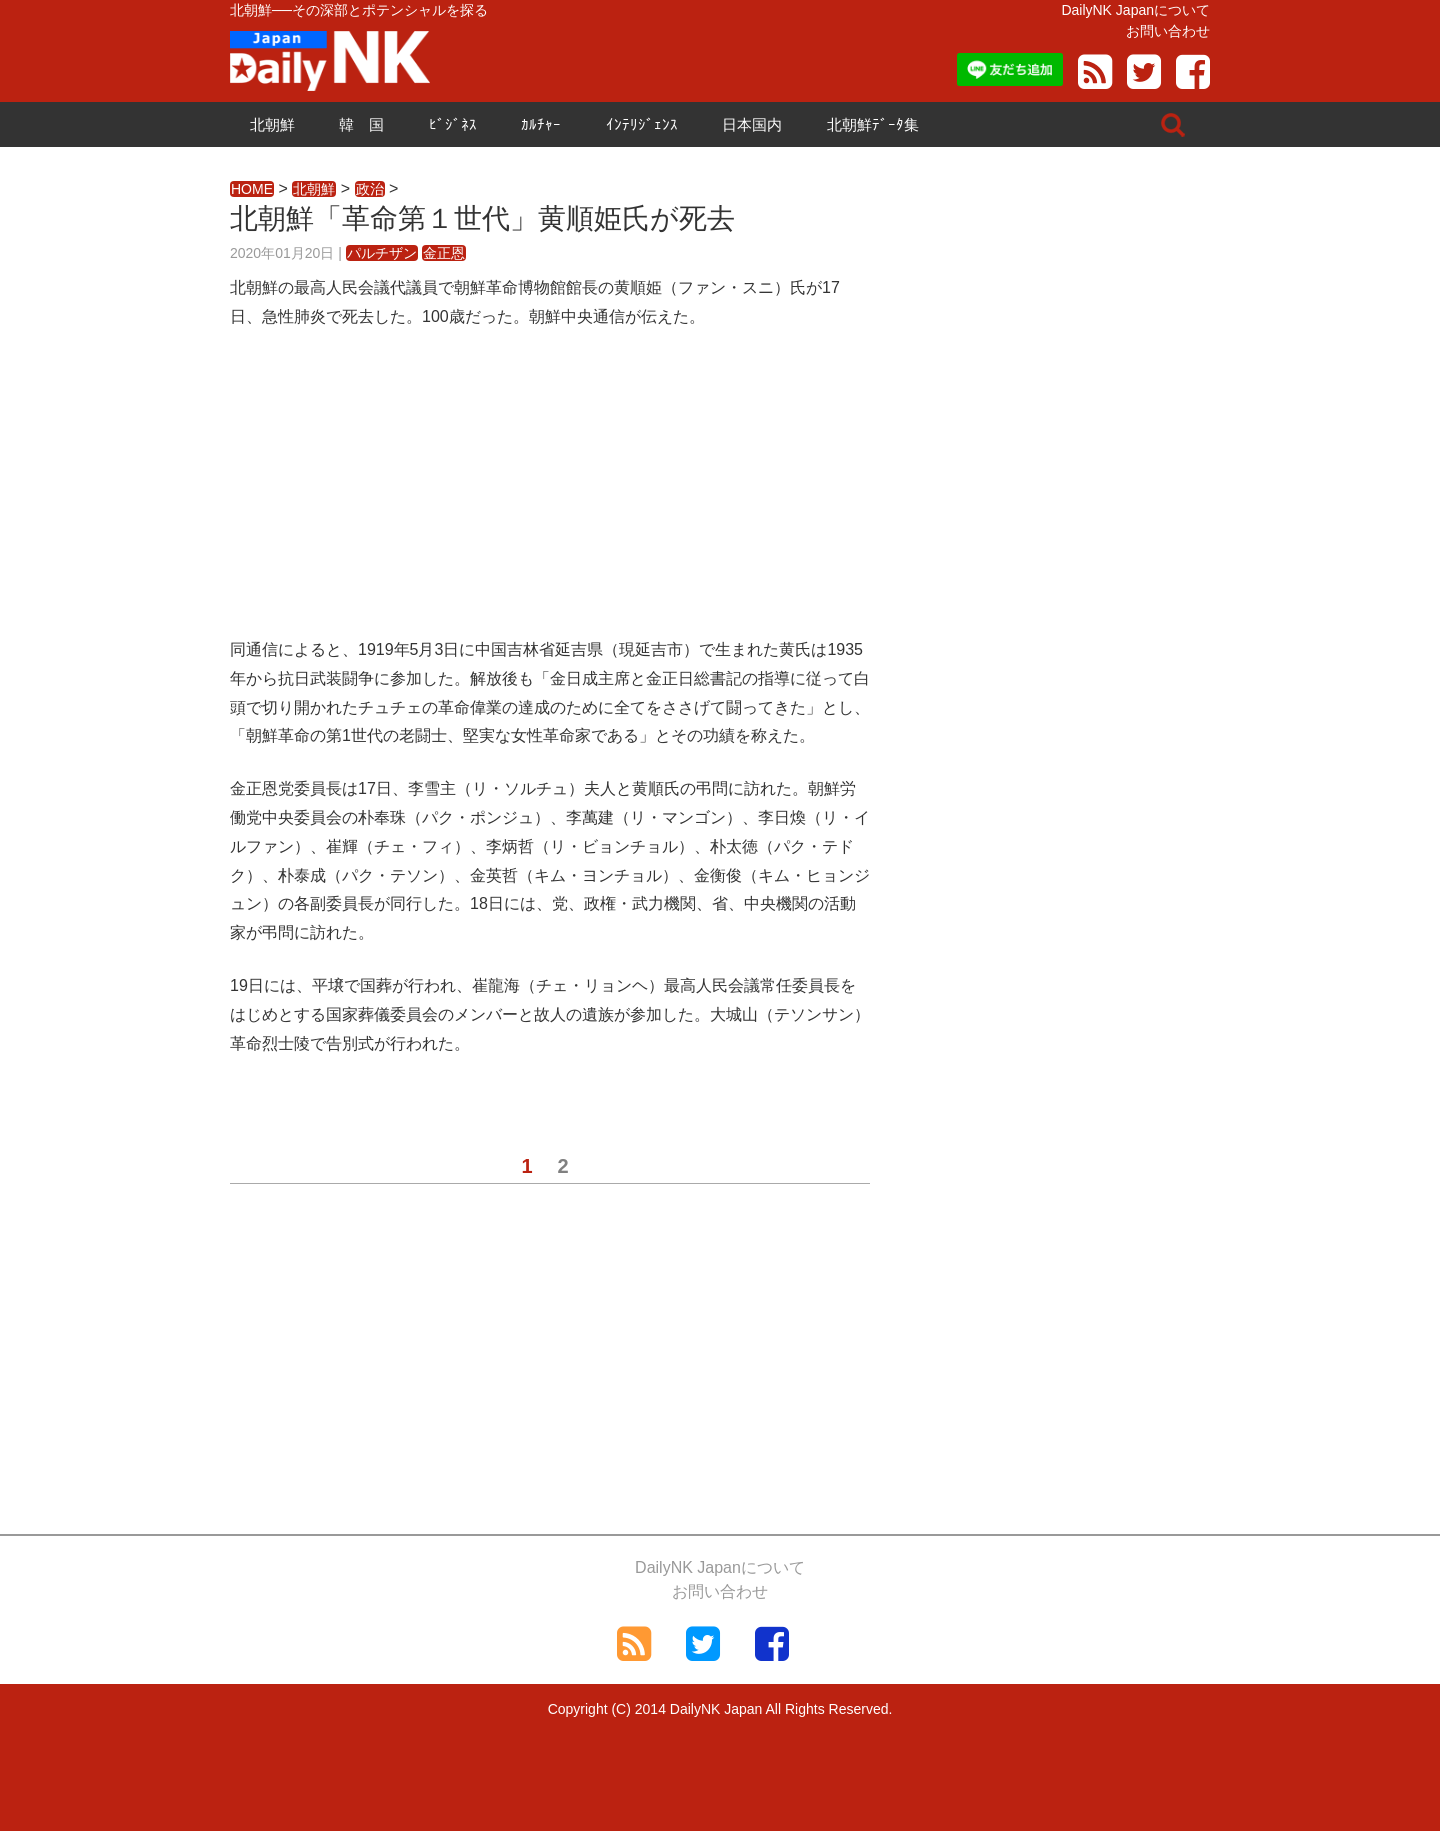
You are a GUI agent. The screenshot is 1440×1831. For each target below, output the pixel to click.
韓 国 (361, 124)
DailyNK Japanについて (1135, 10)
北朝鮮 (272, 124)
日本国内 (752, 124)
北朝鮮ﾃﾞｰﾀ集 (873, 124)
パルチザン (382, 253)
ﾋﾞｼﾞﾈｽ (453, 124)
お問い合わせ (1168, 31)
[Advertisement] (550, 496)
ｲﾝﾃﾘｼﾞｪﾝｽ (642, 124)
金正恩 (444, 253)
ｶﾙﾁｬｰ (541, 124)
